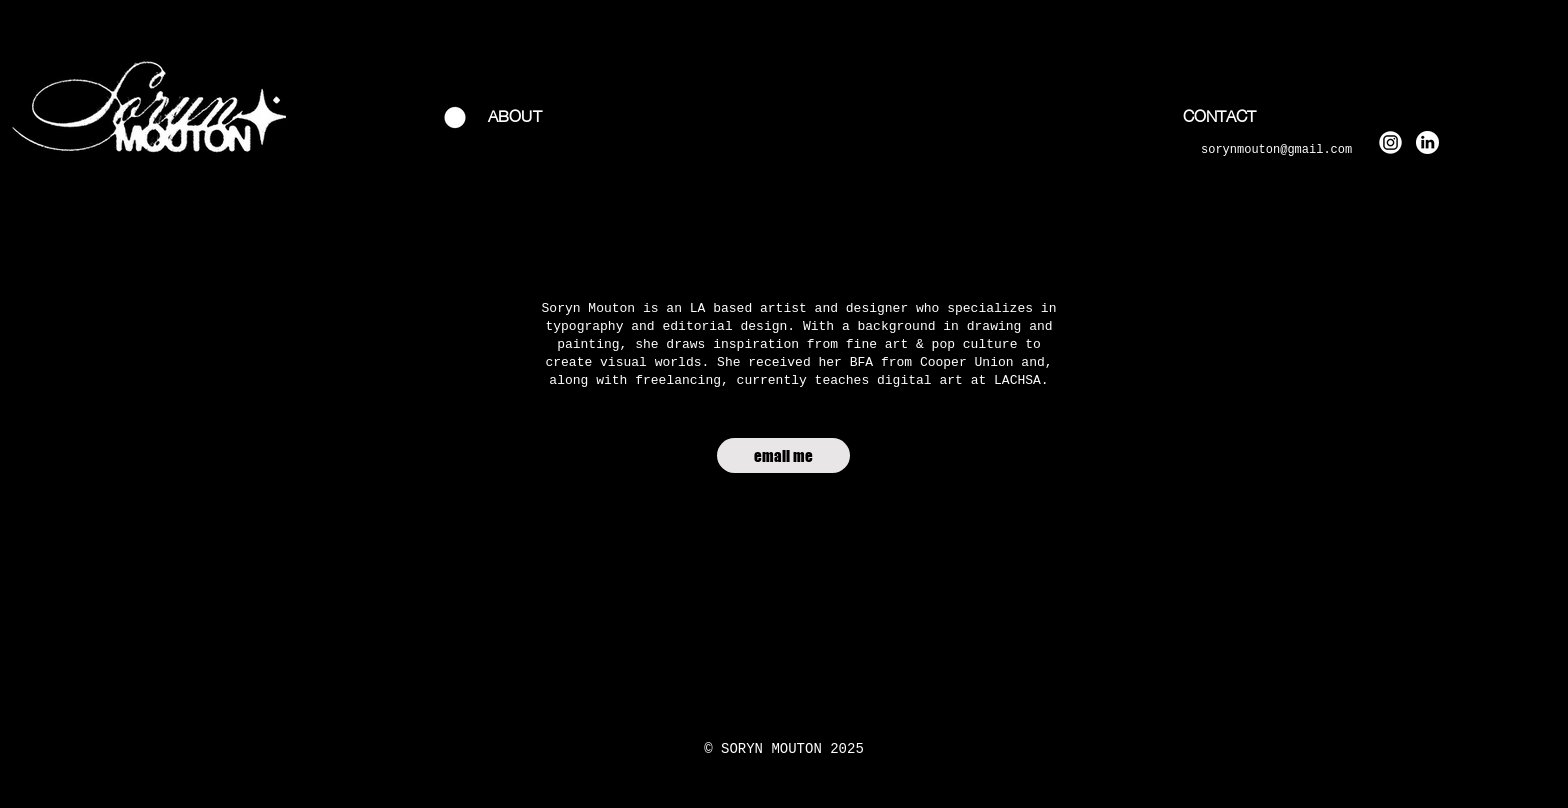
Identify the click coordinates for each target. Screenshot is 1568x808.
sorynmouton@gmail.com (1276, 150)
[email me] (783, 455)
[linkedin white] (1427, 142)
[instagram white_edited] (1390, 142)
